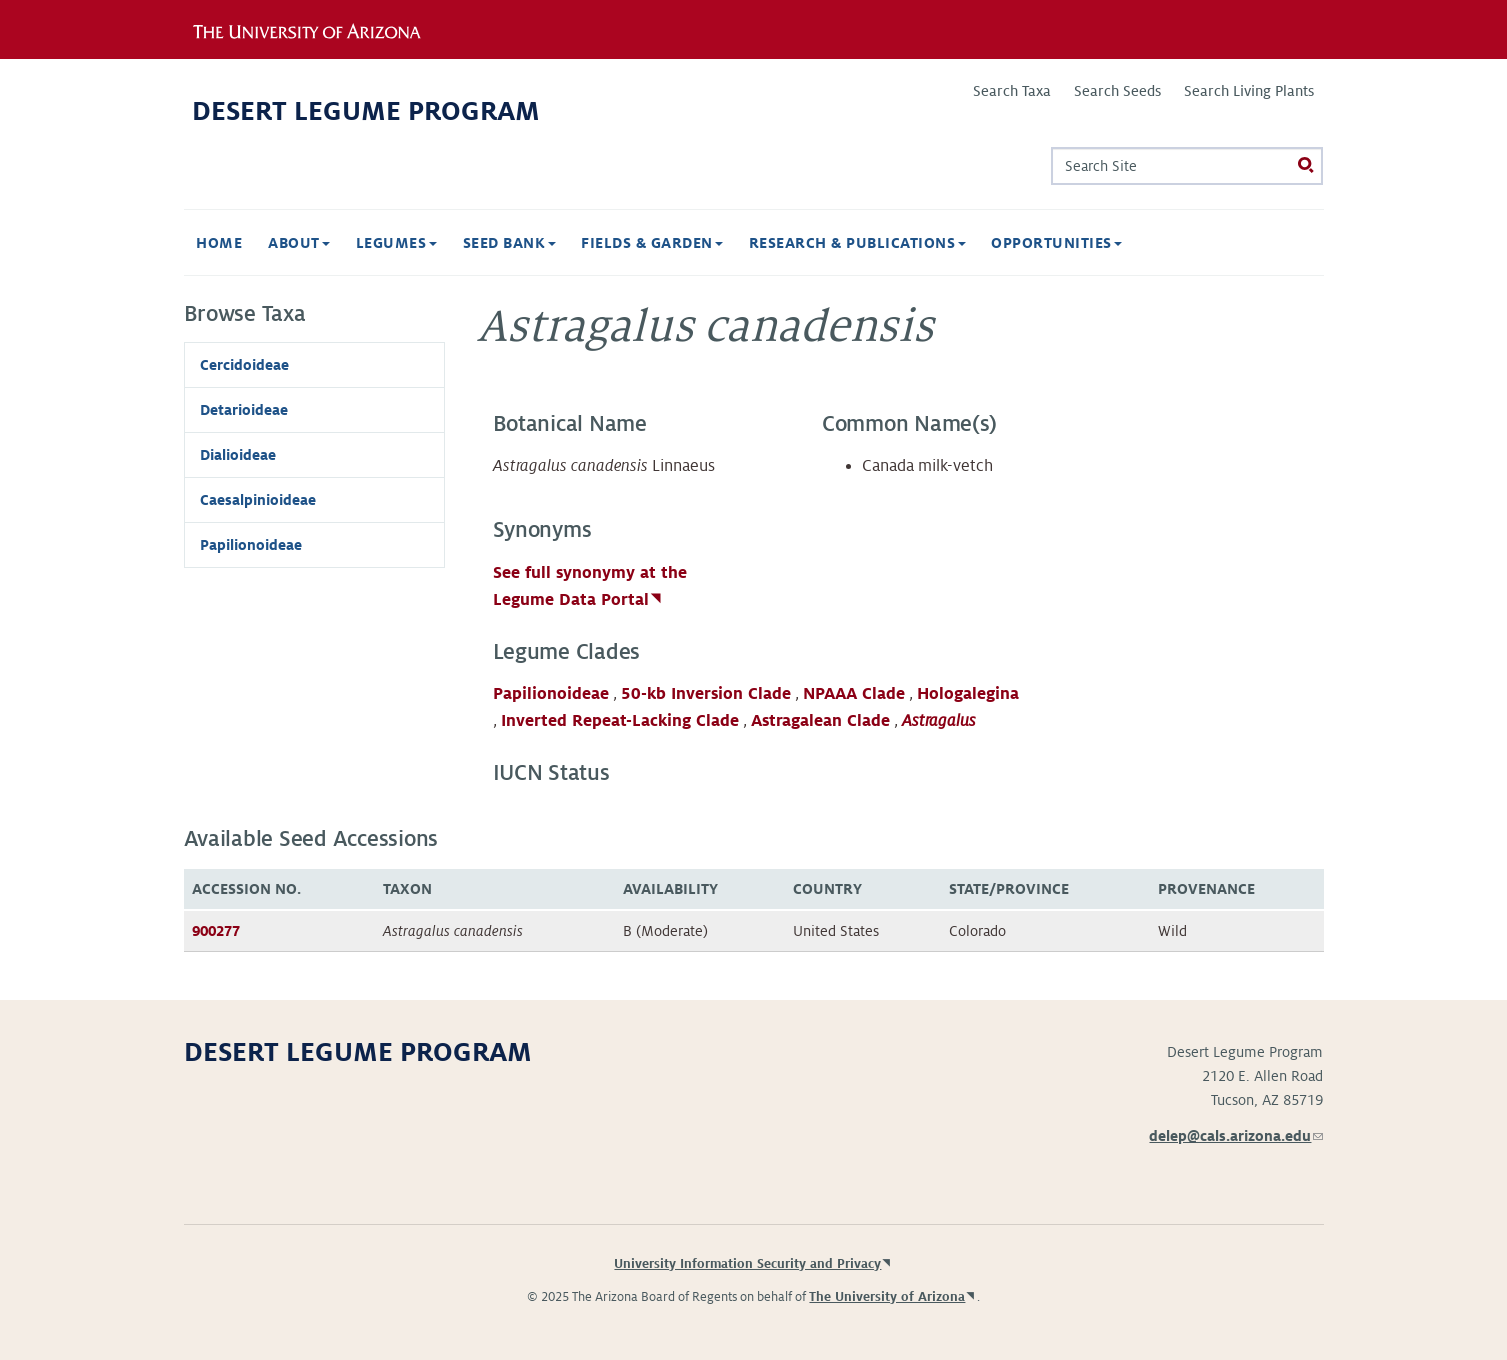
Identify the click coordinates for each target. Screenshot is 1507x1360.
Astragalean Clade (820, 721)
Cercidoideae (244, 365)
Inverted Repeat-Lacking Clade (620, 721)
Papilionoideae (551, 694)
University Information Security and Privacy (747, 1264)
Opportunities (1056, 243)
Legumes (396, 243)
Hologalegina (968, 694)
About (299, 243)
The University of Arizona (887, 1297)
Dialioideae (238, 455)
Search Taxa (1012, 91)
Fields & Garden (652, 243)
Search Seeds (1117, 91)
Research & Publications (857, 243)
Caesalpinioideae (258, 500)
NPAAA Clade (854, 694)
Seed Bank (509, 243)
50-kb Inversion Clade (706, 694)
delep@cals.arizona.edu (1236, 1136)
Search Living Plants (1249, 91)
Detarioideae (244, 410)
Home (219, 243)
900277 (216, 931)
